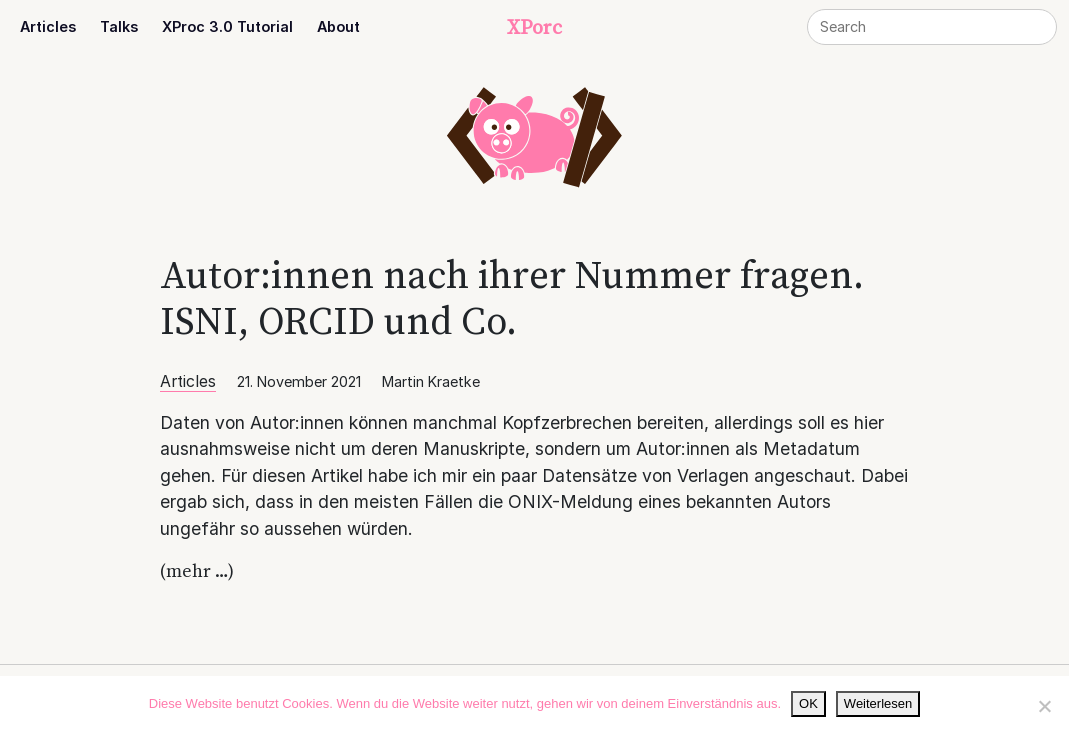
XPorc (534, 27)
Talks (119, 26)
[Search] (932, 27)
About (338, 26)
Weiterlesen (878, 703)
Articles (48, 26)
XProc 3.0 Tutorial (227, 26)
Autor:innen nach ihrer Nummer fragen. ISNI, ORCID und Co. (512, 297)
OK (808, 703)
